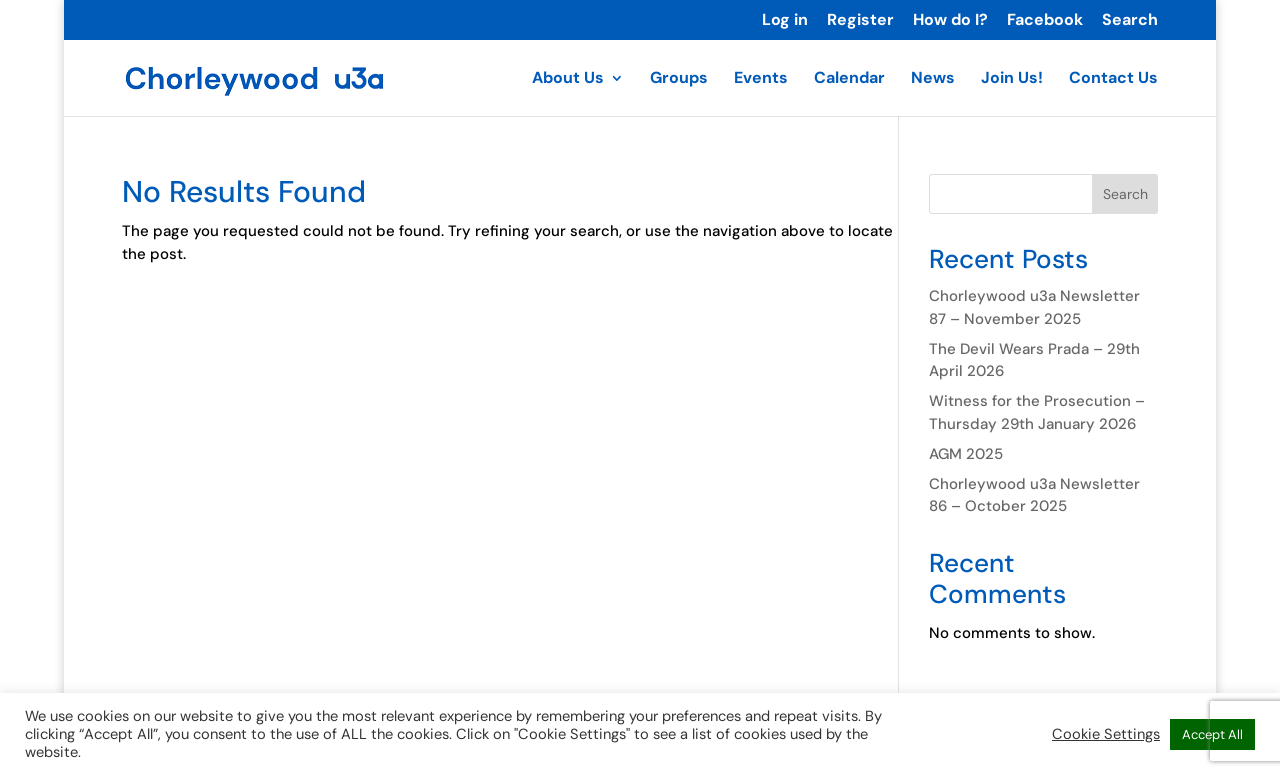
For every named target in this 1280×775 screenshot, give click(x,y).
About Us (568, 79)
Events (761, 79)
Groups (679, 79)
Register (860, 21)
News (933, 79)
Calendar (849, 79)
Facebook (1045, 21)
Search (1130, 21)
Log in (785, 21)
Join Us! (1012, 79)
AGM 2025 (966, 454)
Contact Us (1113, 79)
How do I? (950, 21)
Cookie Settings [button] (1106, 734)
